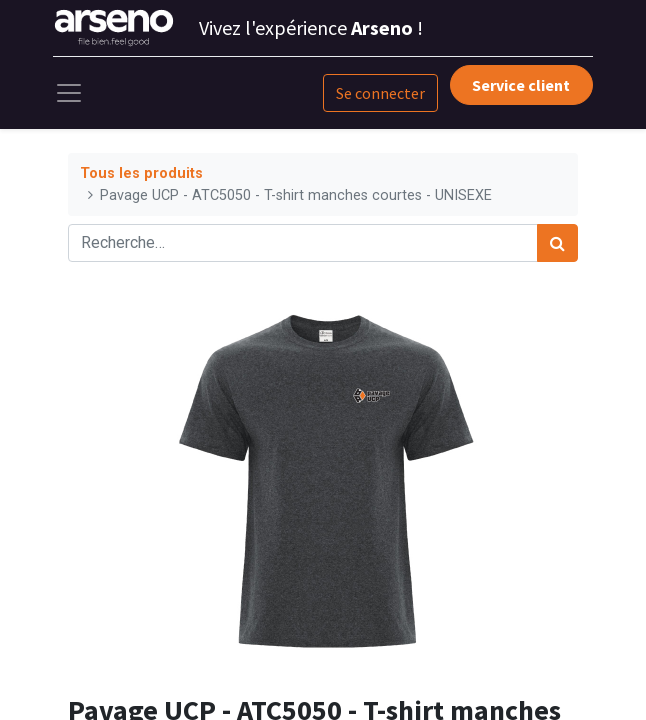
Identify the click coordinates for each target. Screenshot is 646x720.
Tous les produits (141, 173)
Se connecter (380, 93)
